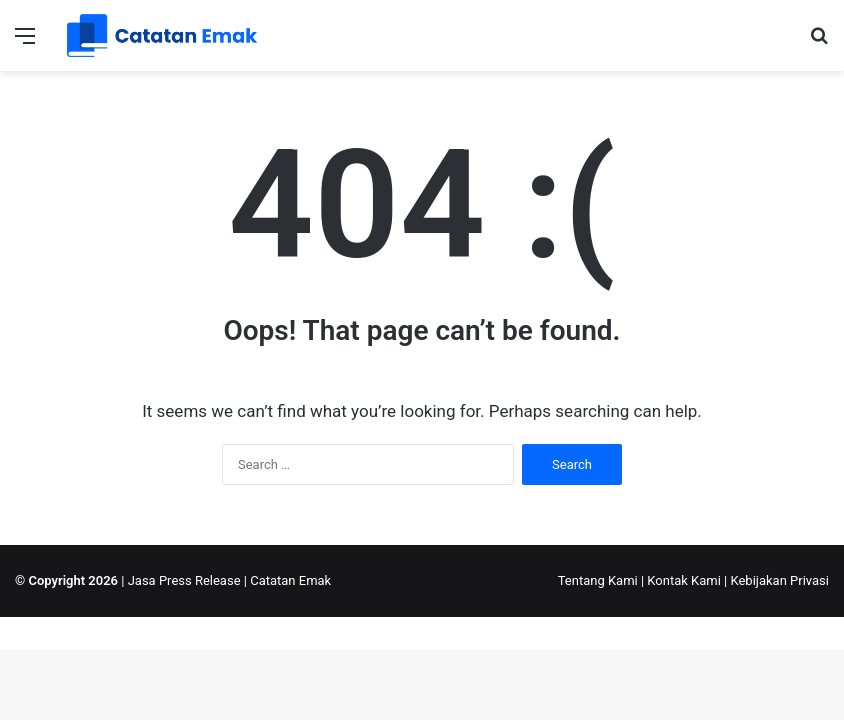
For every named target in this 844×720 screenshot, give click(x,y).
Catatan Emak (290, 580)
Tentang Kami (598, 580)
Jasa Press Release (184, 580)
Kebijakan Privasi (779, 580)
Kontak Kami (684, 580)
